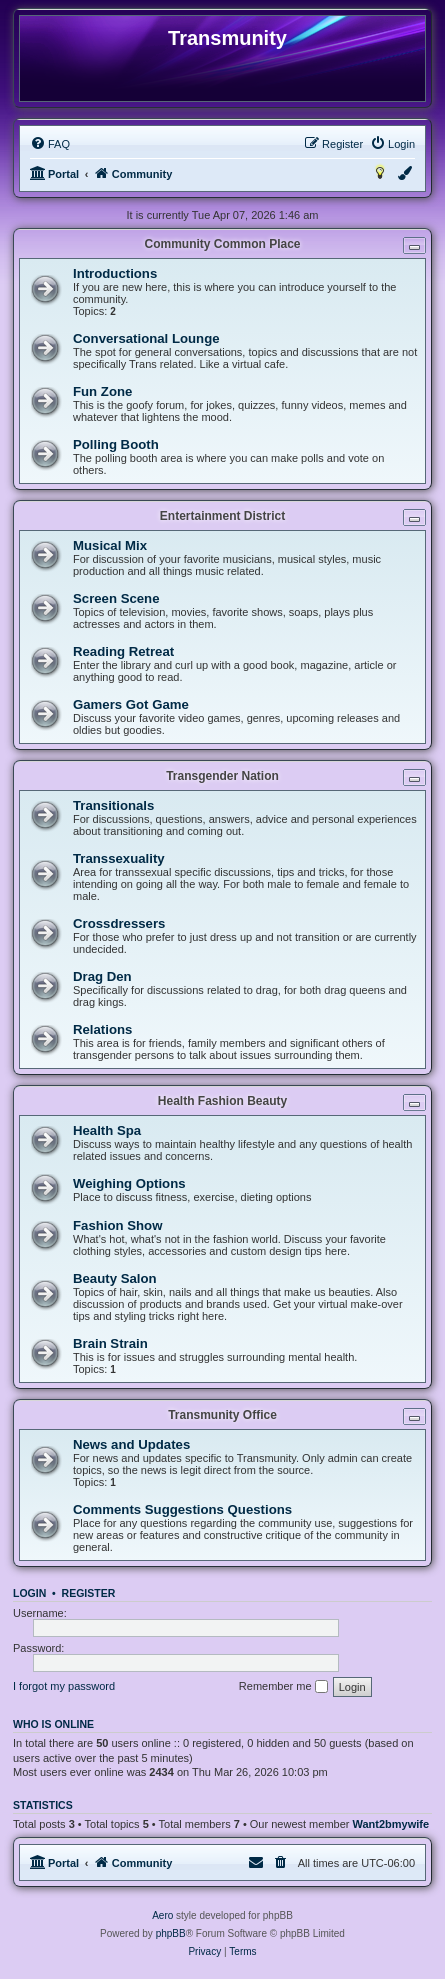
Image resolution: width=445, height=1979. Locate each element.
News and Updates (131, 1444)
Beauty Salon (115, 1278)
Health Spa (107, 1130)
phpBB (171, 1933)
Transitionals (113, 805)
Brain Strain (110, 1343)
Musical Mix (110, 545)
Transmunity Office (222, 1415)
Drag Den (102, 976)
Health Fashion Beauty (222, 1101)
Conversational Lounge (146, 338)
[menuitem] (50, 144)
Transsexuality (119, 858)
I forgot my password (64, 1686)
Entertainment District (222, 516)
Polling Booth (116, 444)
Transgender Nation (222, 776)
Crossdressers (119, 923)
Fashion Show (117, 1225)
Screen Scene (116, 598)
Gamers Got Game (131, 704)
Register (89, 1593)
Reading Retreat (123, 651)
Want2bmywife (391, 1824)
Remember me (283, 1687)
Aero (162, 1915)
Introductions (115, 273)
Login (29, 1593)
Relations (102, 1029)
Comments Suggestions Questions (182, 1509)
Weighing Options (129, 1183)
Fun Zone (102, 391)
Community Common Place (222, 244)
